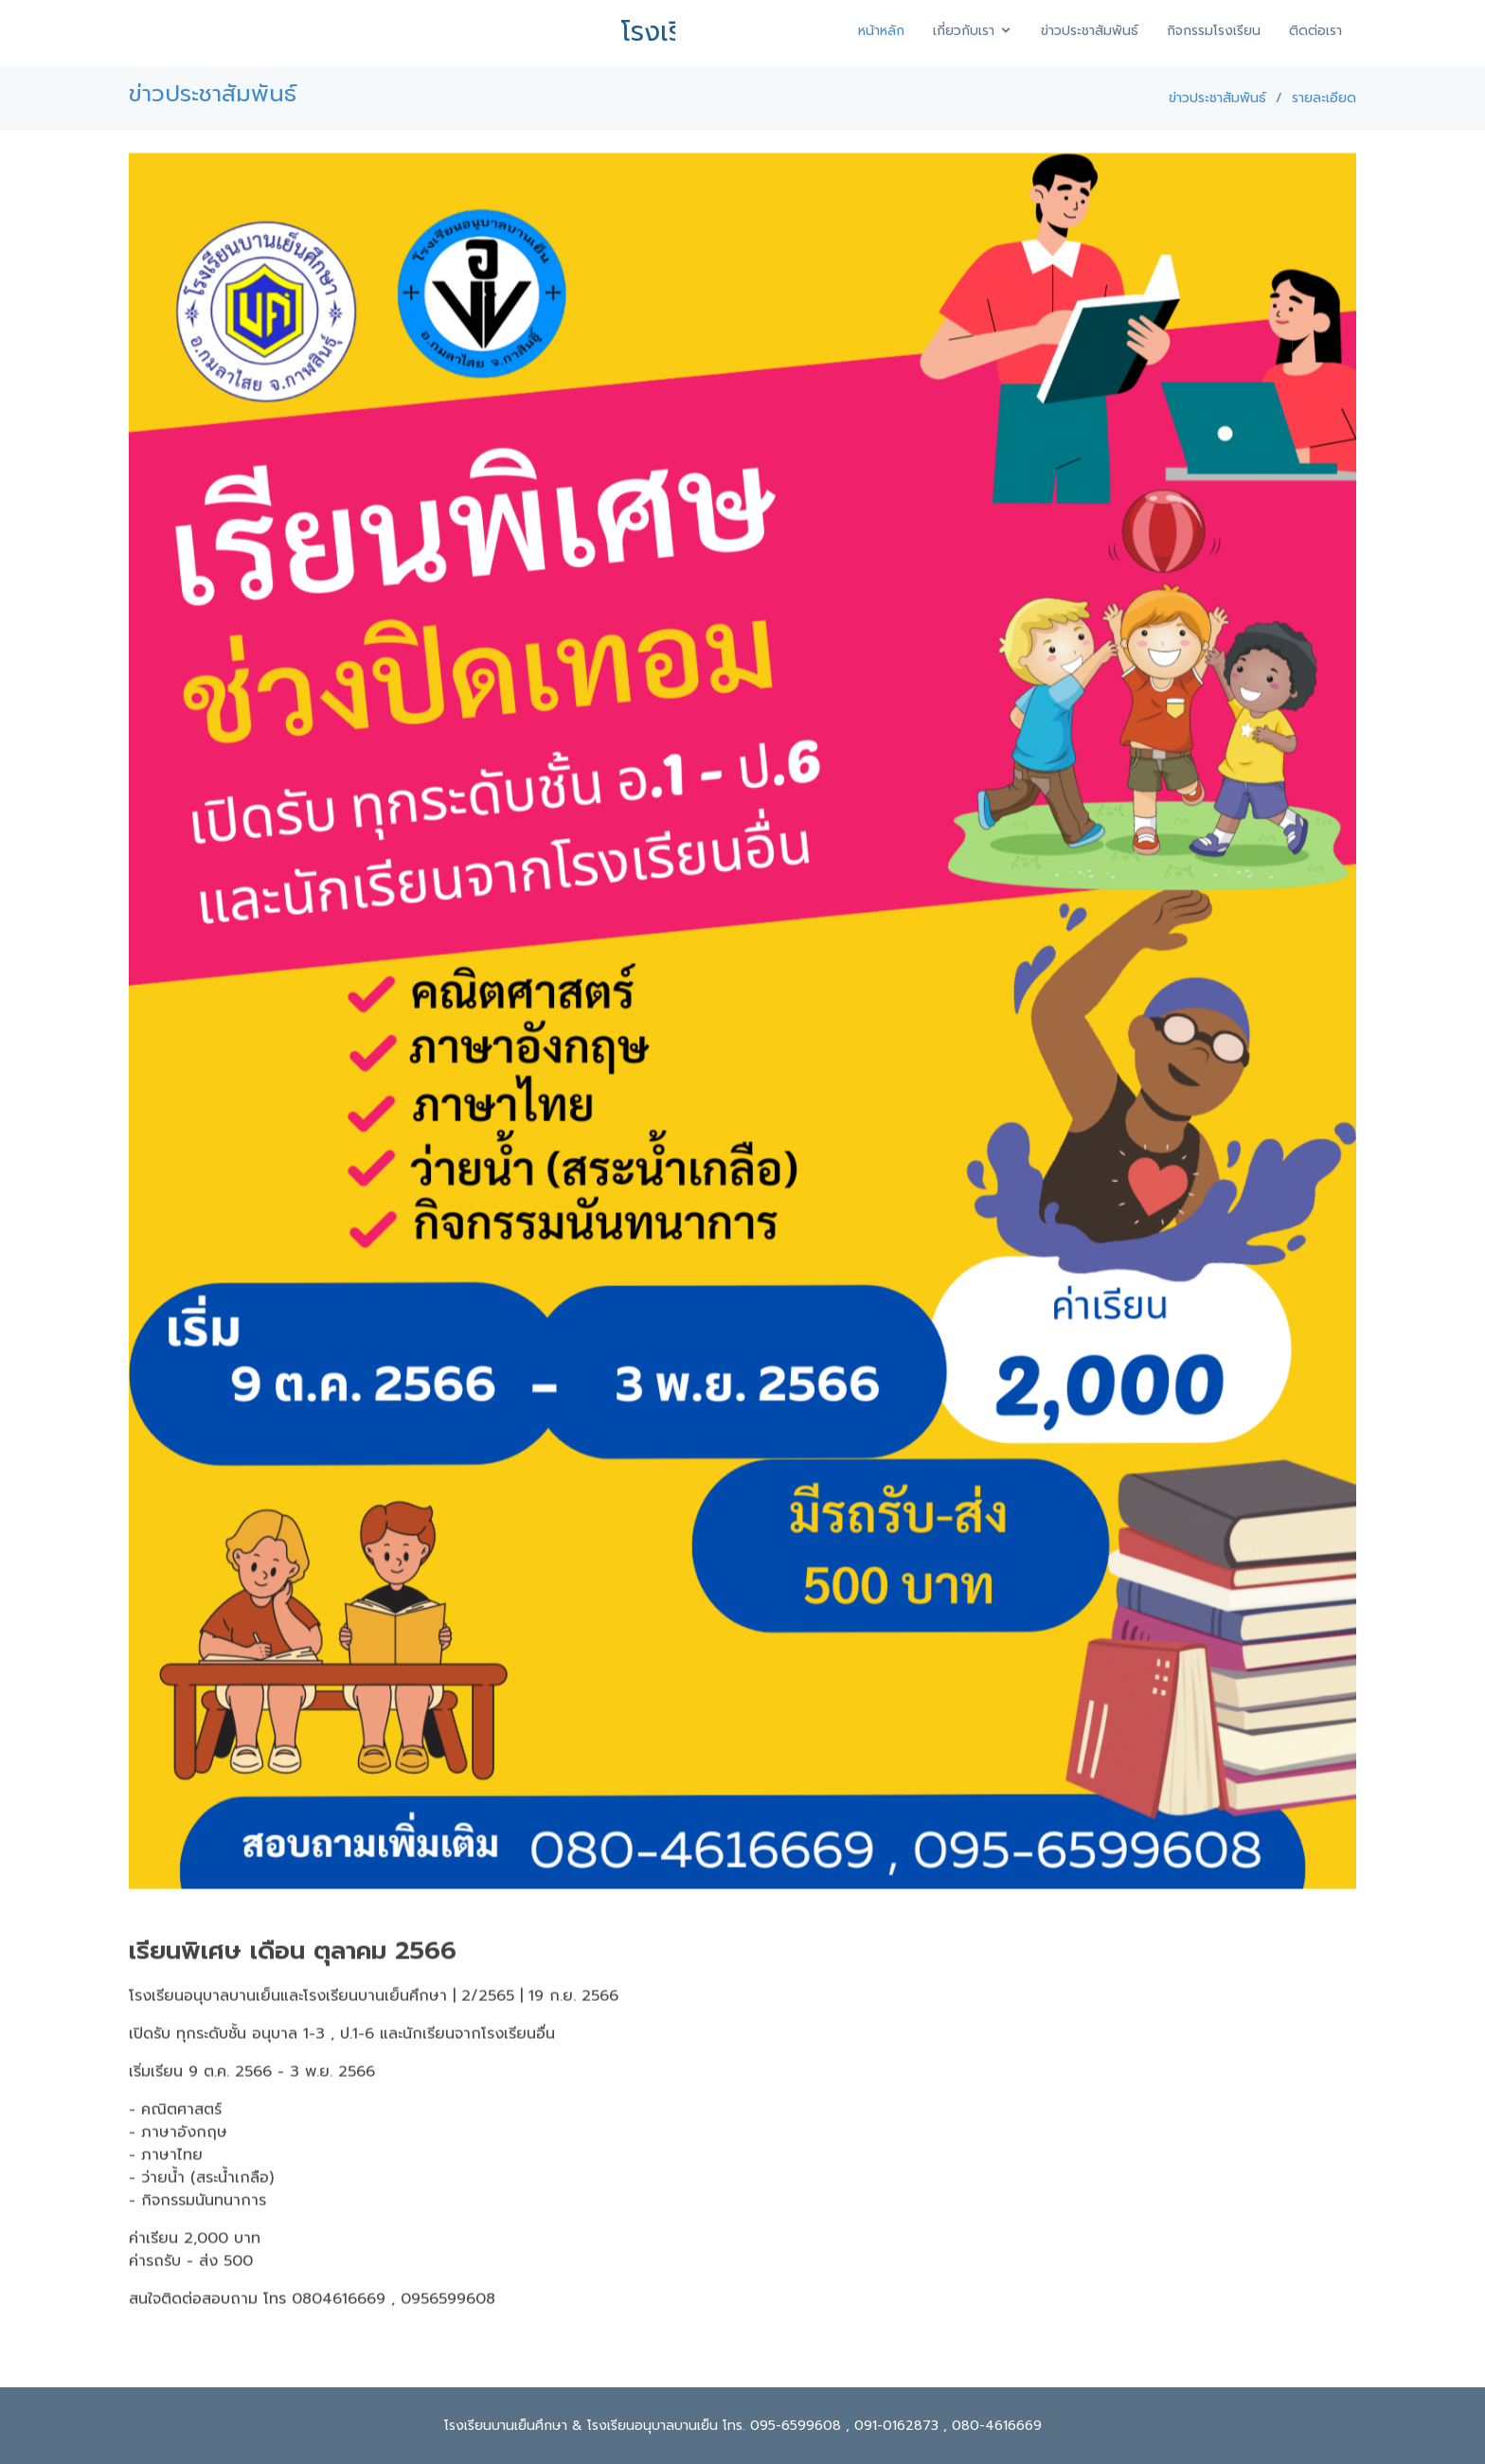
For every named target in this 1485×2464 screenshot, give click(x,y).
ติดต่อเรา (1315, 31)
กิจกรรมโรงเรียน (1214, 31)
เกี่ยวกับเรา (963, 31)
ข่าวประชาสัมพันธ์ (1089, 31)
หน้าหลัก (881, 31)
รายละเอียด (1324, 98)
